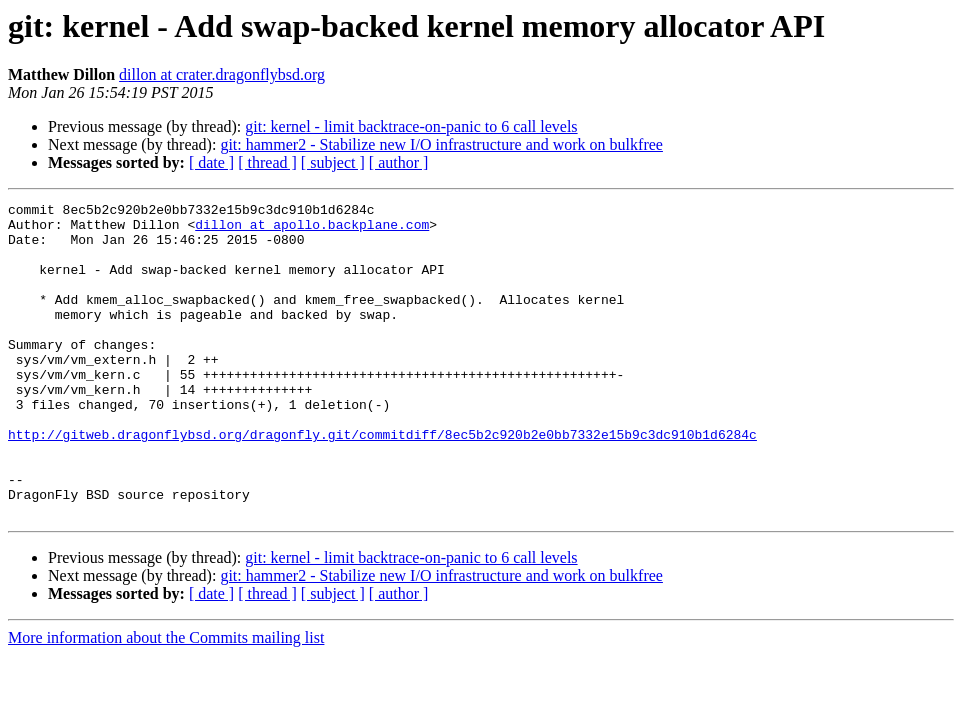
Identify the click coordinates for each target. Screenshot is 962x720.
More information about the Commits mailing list (166, 700)
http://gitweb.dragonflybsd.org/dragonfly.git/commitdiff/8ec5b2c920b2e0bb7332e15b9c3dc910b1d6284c (382, 482)
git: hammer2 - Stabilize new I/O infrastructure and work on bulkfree (441, 144)
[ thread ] (267, 162)
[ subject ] (333, 162)
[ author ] (399, 162)
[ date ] (211, 162)
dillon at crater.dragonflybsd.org (222, 74)
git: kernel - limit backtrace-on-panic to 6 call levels (411, 126)
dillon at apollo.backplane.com (312, 230)
